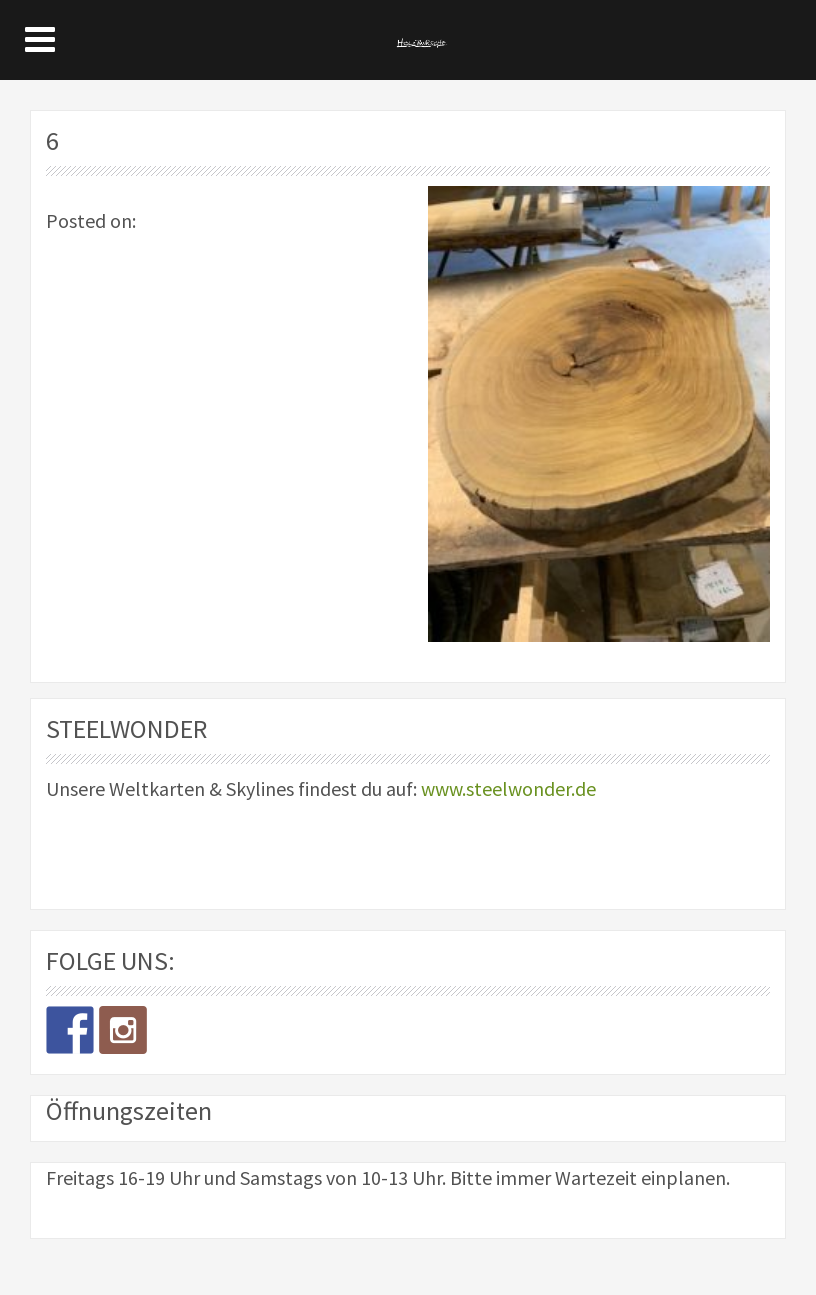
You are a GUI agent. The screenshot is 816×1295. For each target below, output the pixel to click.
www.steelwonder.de (508, 788)
